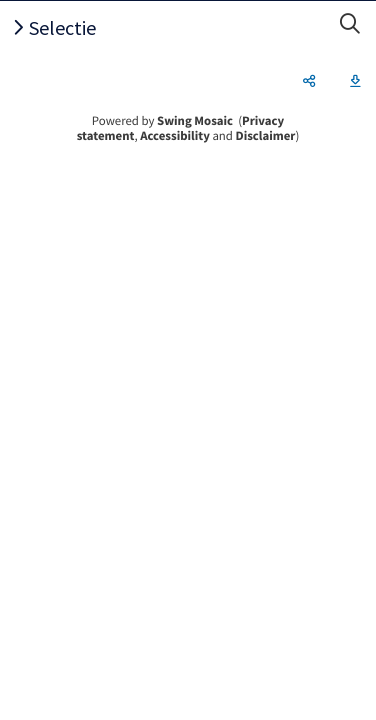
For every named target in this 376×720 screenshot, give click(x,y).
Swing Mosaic (195, 121)
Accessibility (175, 136)
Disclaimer (266, 136)
